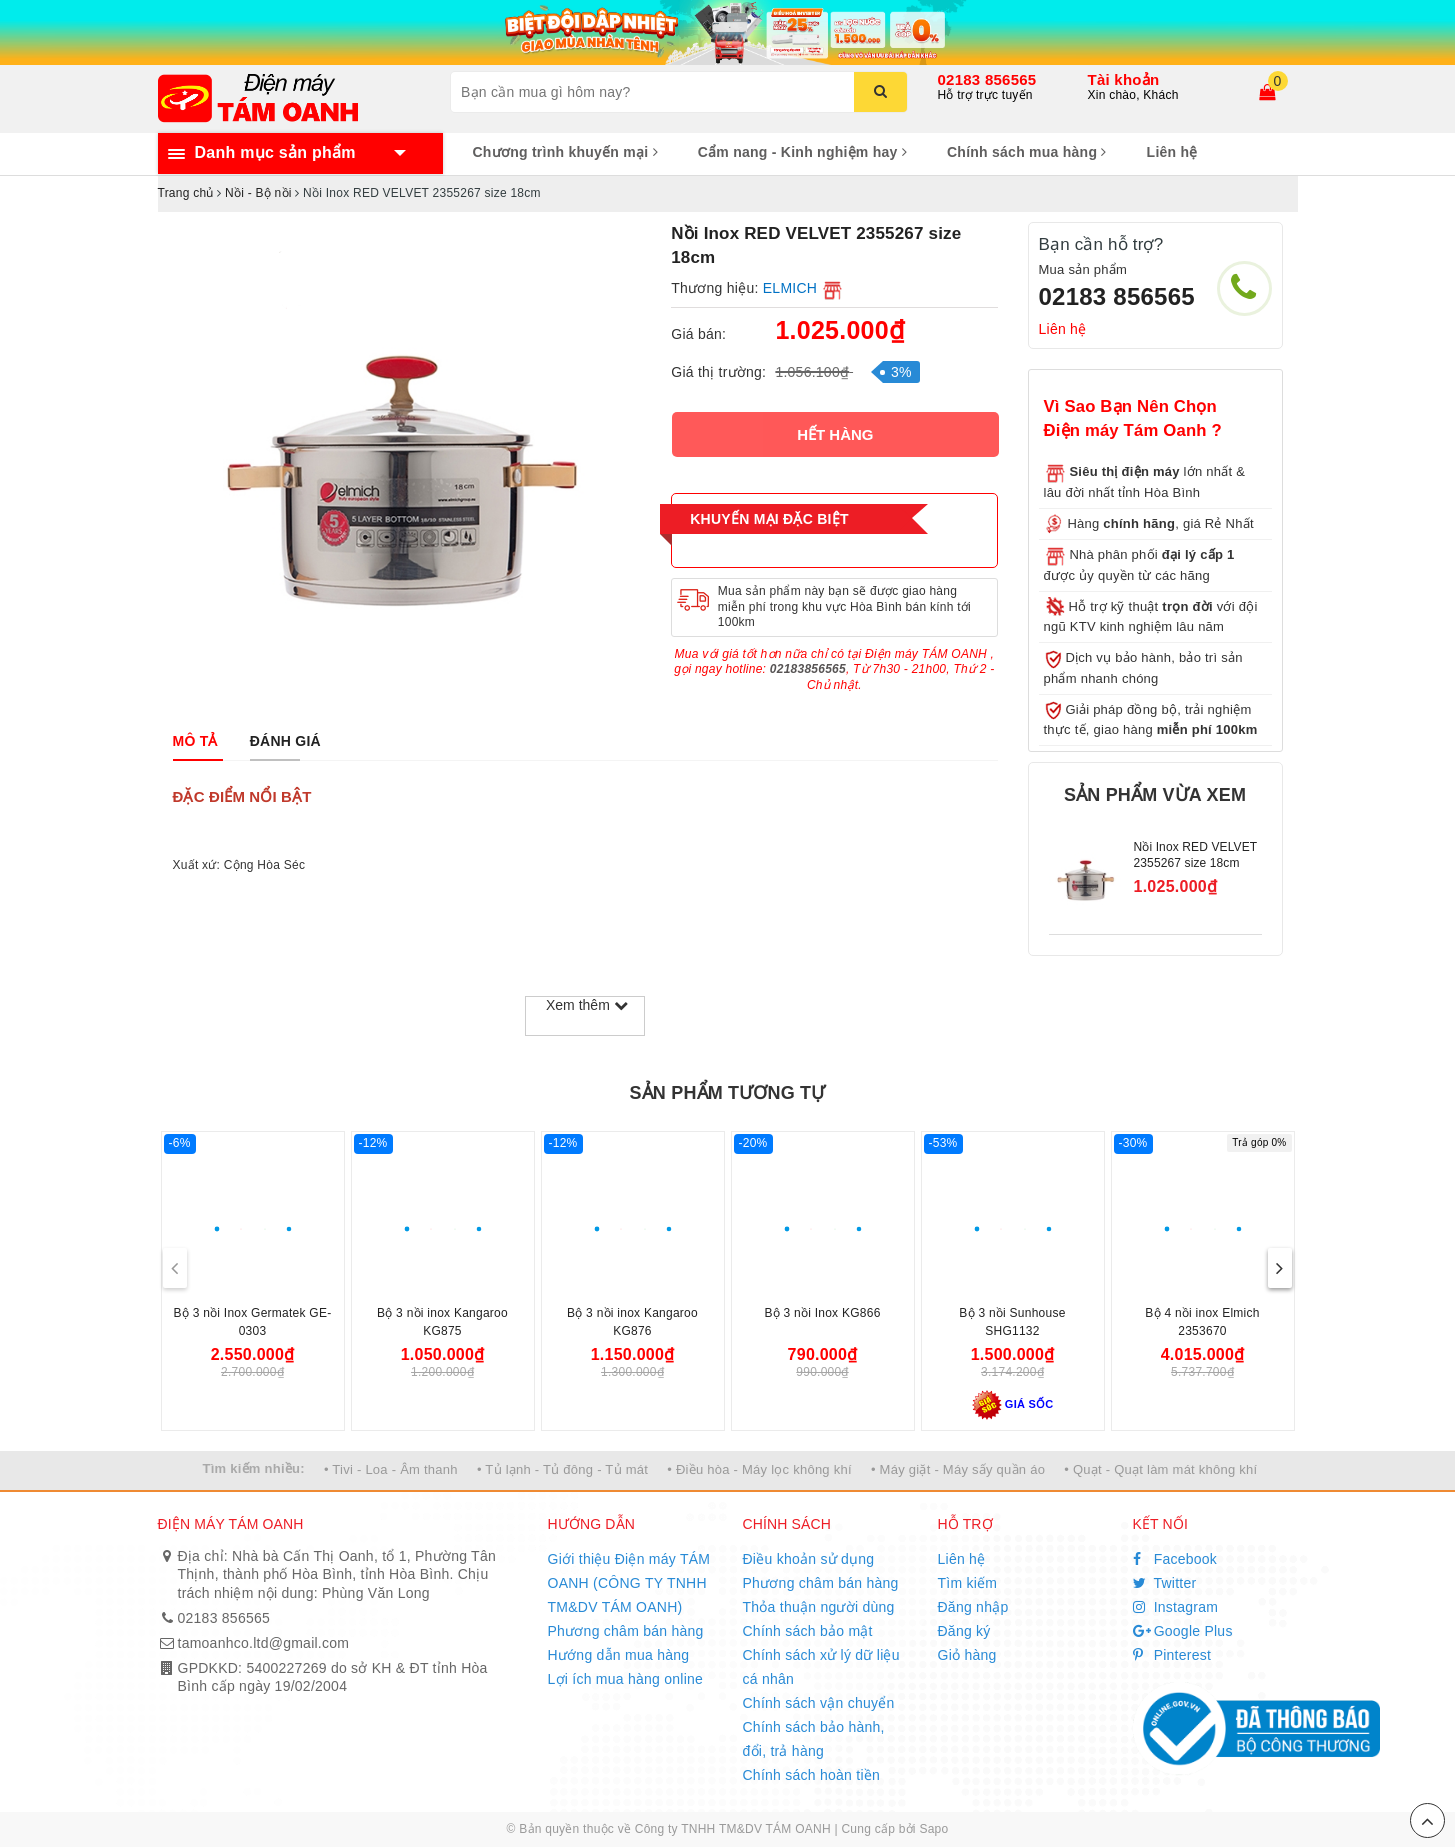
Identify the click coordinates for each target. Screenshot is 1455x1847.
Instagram (1176, 1607)
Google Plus (1183, 1631)
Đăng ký (964, 1631)
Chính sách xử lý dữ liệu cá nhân (821, 1667)
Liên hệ (1172, 152)
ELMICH (790, 288)
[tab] (195, 741)
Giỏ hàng (967, 1655)
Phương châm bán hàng (626, 1631)
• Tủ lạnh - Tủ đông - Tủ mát (562, 1469)
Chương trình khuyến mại (565, 152)
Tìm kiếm (968, 1583)
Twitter (1165, 1583)
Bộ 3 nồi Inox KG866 (822, 1313)
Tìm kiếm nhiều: (254, 1468)
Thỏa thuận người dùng (819, 1607)
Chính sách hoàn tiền (812, 1775)
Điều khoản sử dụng (809, 1559)
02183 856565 (987, 79)
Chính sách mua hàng (1027, 152)
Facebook (1175, 1559)
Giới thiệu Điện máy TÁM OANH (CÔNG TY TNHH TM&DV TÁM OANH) (629, 1583)
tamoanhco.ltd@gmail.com (264, 1643)
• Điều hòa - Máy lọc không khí (759, 1469)
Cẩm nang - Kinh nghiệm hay (802, 152)
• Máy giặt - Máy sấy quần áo (958, 1469)
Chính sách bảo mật (808, 1631)
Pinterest (1172, 1655)
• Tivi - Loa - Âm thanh (391, 1469)
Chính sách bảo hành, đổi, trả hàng (814, 1739)
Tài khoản (1124, 79)
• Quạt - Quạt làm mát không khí (1160, 1469)
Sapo (933, 1829)
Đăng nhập (973, 1607)
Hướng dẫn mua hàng (619, 1655)
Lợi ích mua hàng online (626, 1679)
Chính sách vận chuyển (819, 1703)
